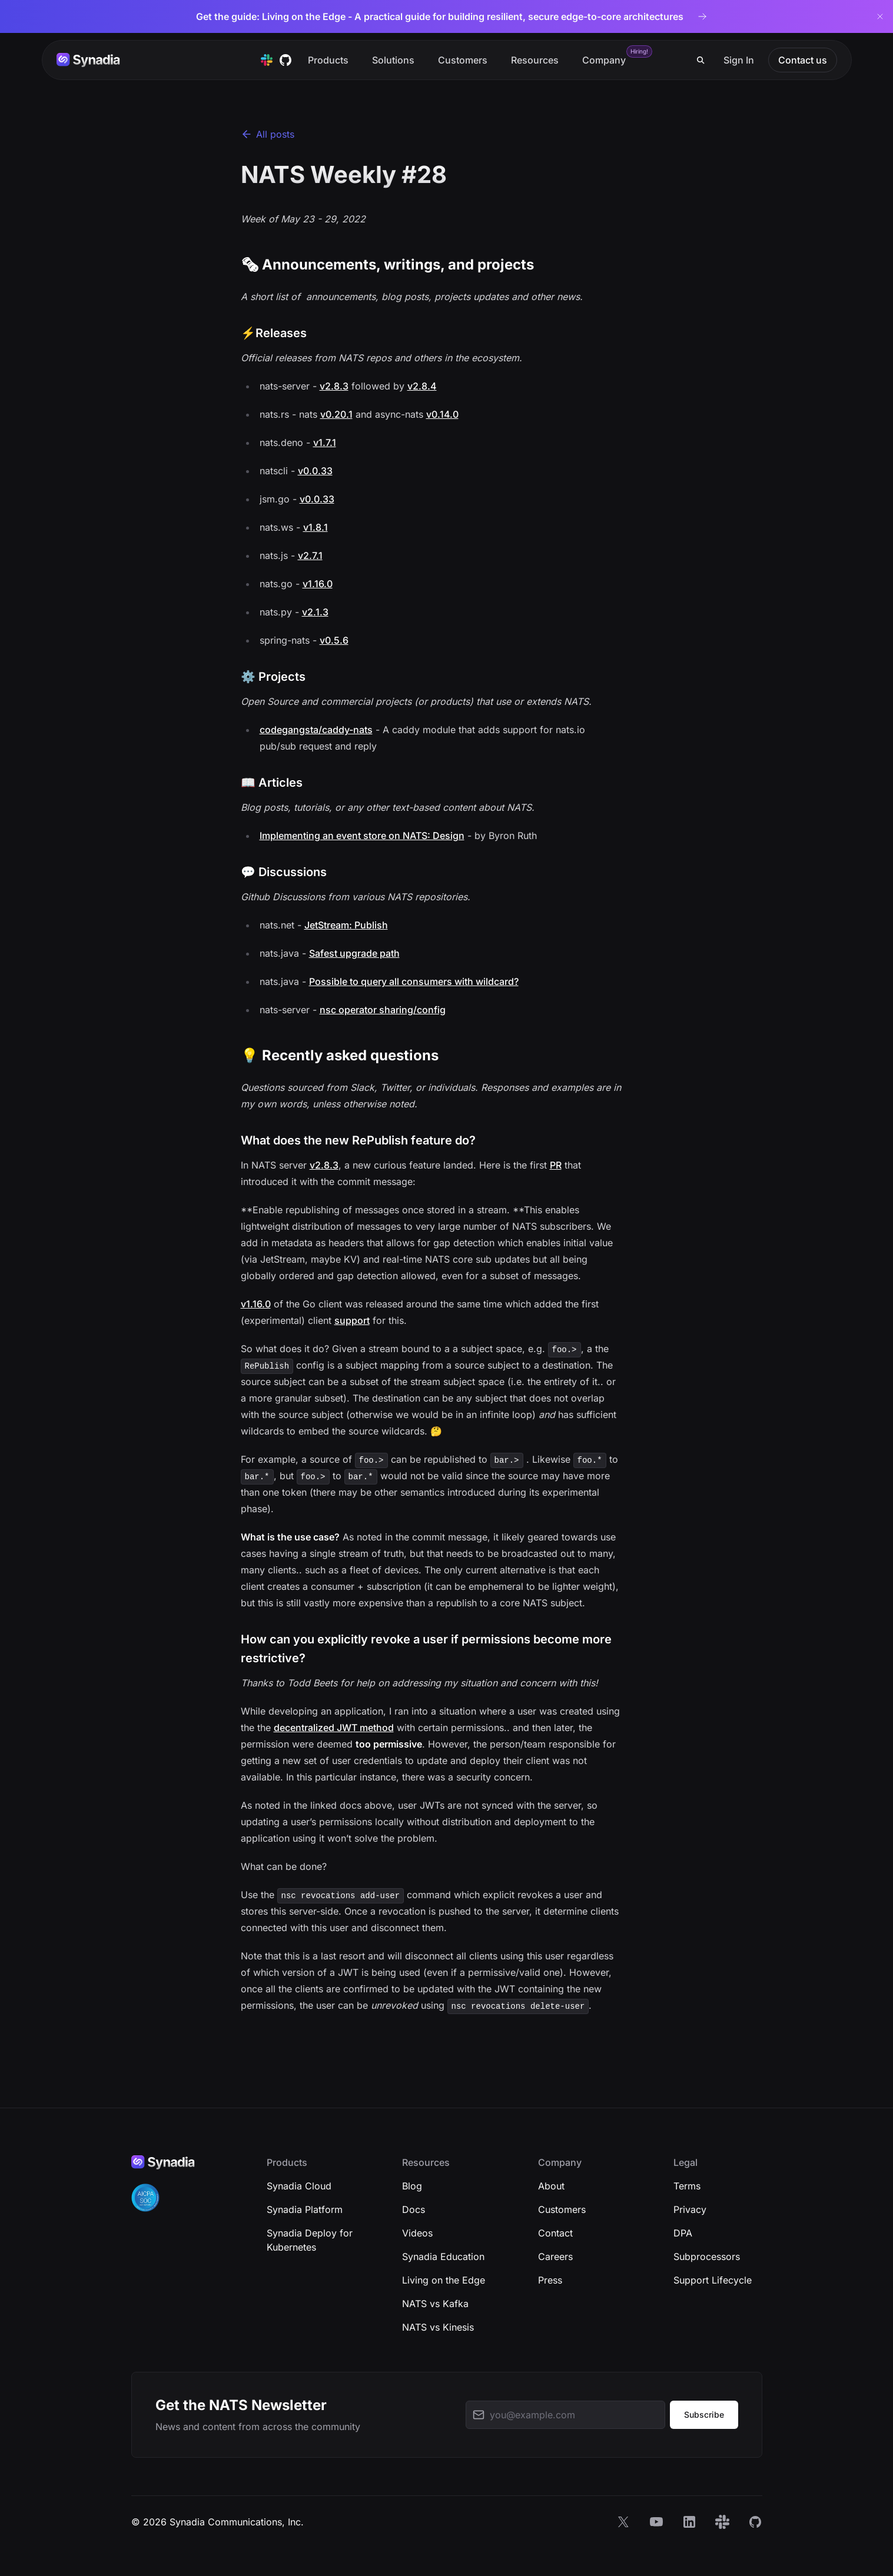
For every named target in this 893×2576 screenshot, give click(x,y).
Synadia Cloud (299, 2186)
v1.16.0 (318, 584)
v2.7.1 (310, 555)
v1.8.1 (315, 527)
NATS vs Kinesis (438, 2327)
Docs (413, 2209)
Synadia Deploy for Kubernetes (310, 2240)
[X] (623, 2522)
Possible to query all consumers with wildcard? (414, 981)
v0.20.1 (336, 414)
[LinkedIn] (689, 2522)
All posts (267, 134)
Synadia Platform (305, 2209)
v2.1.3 (315, 612)
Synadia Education (443, 2256)
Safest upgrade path (354, 953)
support (352, 1320)
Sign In (738, 60)
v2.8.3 (334, 386)
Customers (462, 60)
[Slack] (722, 2522)
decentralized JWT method (334, 1727)
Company (604, 60)
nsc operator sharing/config (383, 1010)
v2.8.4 (422, 386)
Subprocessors (706, 2256)
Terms (687, 2186)
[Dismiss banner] (880, 16)
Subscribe (704, 2414)
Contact (555, 2233)
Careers (555, 2256)
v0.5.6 (334, 640)
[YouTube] (656, 2522)
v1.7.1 (324, 442)
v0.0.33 (315, 471)
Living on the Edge (443, 2280)
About (551, 2186)
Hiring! (639, 51)
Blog (412, 2186)
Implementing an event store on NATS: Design (362, 835)
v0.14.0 (442, 414)
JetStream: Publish (346, 925)
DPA (682, 2233)
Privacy (689, 2209)
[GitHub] (755, 2522)
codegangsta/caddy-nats (316, 729)
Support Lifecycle (712, 2280)
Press (550, 2280)
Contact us (802, 60)
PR (556, 1165)
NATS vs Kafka (435, 2303)
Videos (417, 2233)
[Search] (700, 60)
